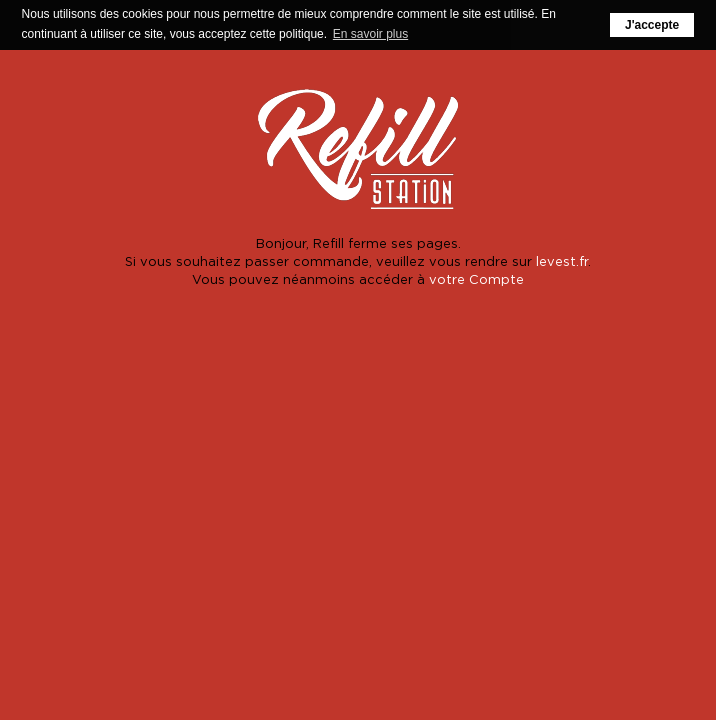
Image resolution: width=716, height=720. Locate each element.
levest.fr (562, 260)
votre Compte (476, 278)
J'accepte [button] (652, 25)
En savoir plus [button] (370, 34)
